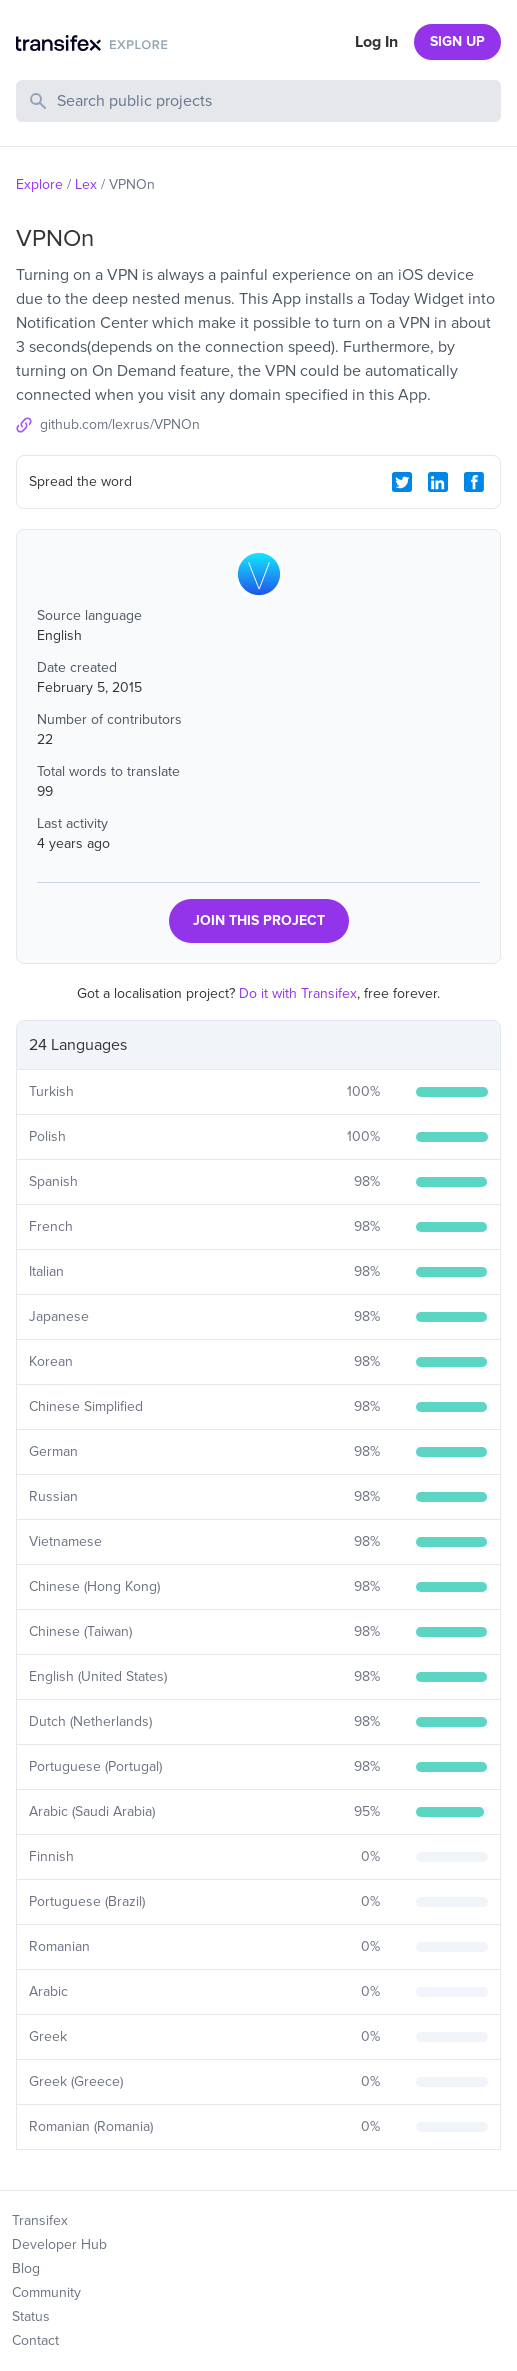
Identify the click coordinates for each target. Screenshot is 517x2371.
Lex (86, 184)
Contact (35, 2340)
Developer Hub (59, 2244)
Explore (39, 184)
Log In (376, 42)
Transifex (40, 2220)
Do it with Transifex (298, 993)
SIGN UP (457, 41)
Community (46, 2292)
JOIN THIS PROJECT (259, 920)
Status (31, 2316)
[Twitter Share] (402, 482)
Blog (26, 2268)
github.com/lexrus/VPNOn (120, 424)
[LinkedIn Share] (438, 482)
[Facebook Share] (474, 482)
